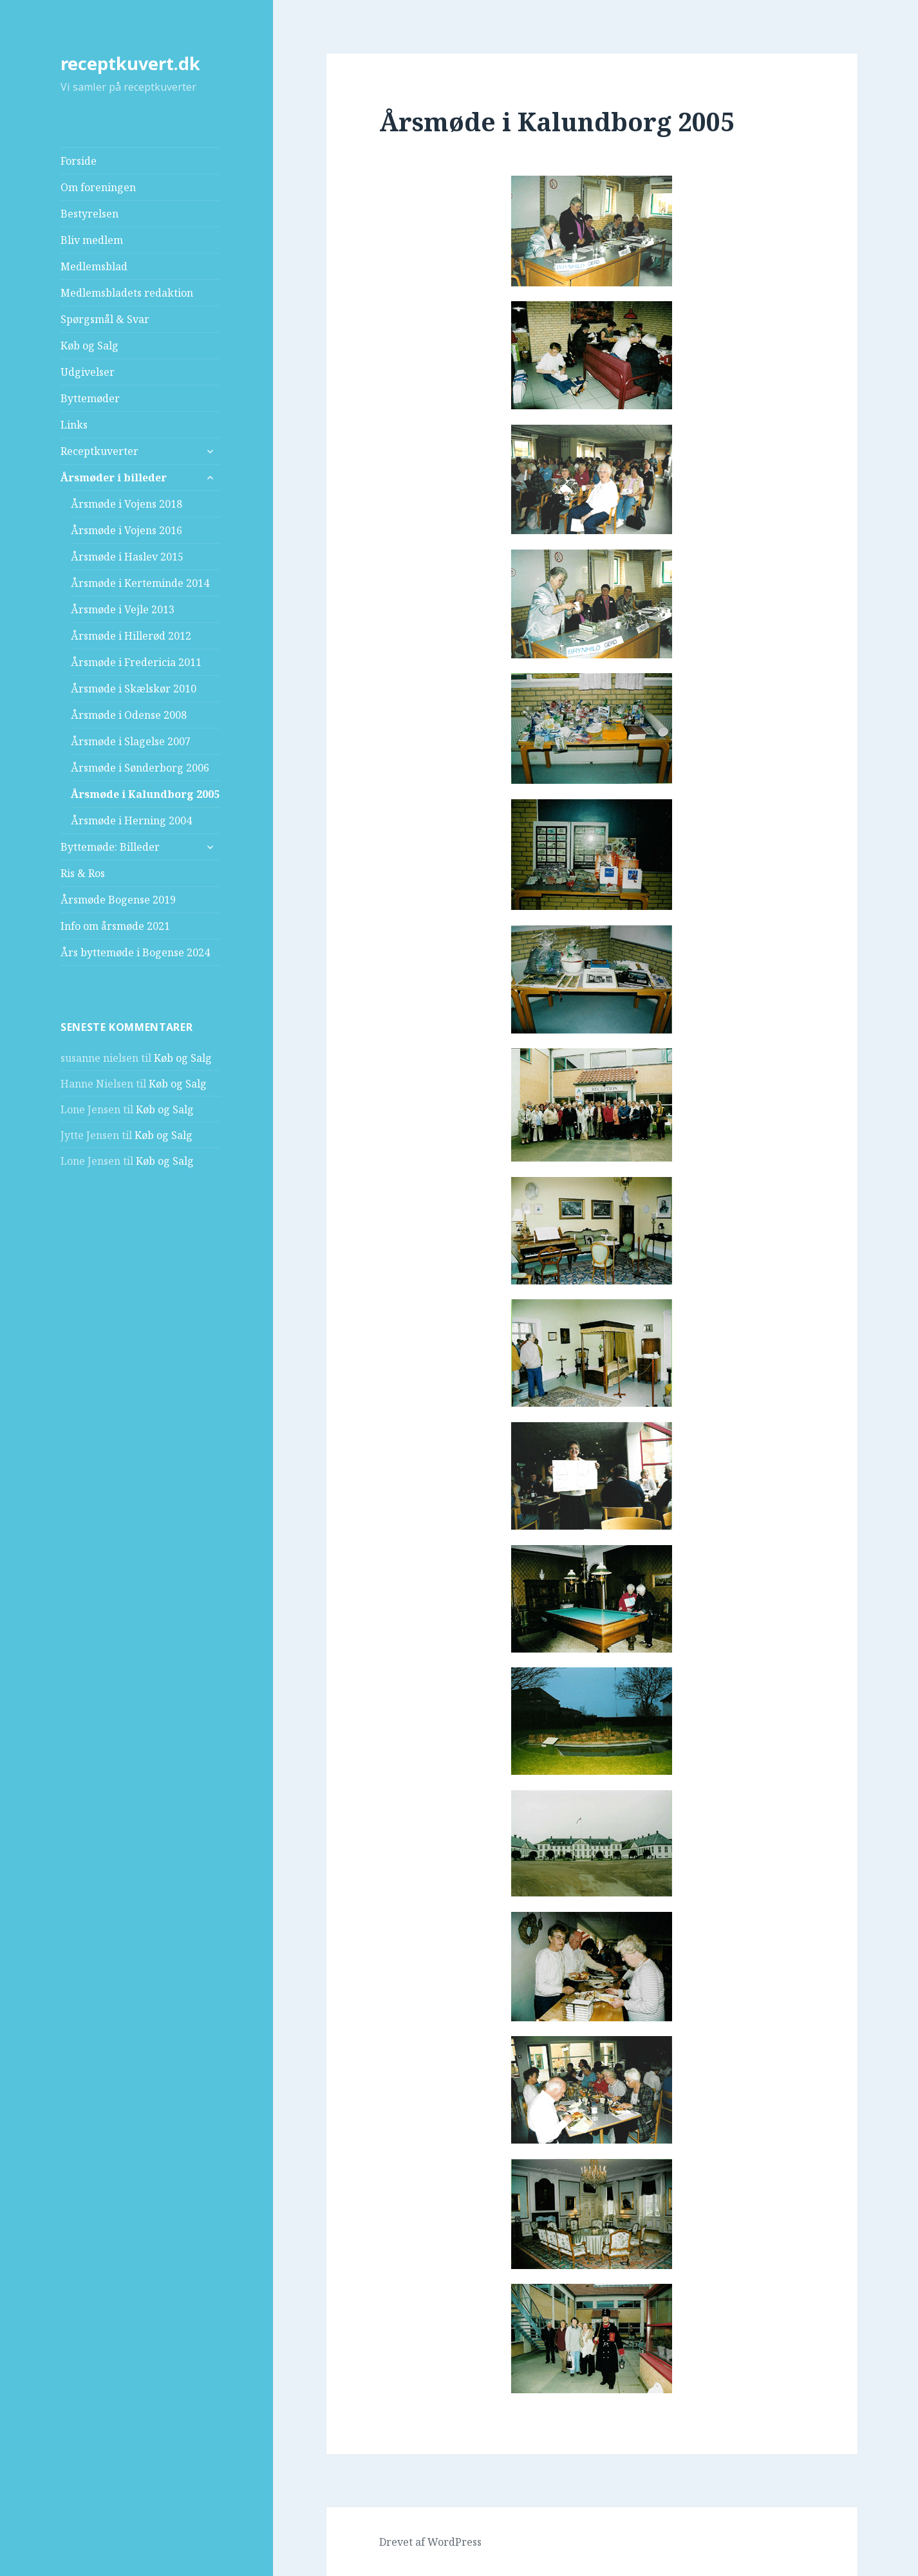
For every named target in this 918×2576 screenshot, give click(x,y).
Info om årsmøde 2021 (115, 926)
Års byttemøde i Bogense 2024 (135, 952)
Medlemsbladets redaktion (127, 293)
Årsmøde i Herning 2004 (131, 820)
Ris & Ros (83, 873)
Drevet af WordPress (430, 2542)
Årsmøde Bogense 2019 (118, 900)
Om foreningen (98, 187)
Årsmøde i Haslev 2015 (127, 557)
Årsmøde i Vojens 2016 (126, 530)
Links (74, 425)
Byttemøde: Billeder (110, 847)
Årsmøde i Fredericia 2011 (136, 662)
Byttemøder (90, 398)
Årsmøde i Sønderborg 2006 (140, 768)
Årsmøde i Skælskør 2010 (133, 688)
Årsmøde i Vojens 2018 (126, 504)
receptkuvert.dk (130, 63)
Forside (79, 161)
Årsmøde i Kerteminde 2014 (140, 583)
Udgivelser (88, 372)
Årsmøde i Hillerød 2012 (131, 636)
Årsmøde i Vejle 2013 (122, 609)
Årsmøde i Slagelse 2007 (131, 741)
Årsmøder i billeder (114, 477)
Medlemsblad (94, 266)
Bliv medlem (92, 240)
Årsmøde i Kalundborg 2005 (145, 794)
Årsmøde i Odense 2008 (129, 715)
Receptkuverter (99, 451)
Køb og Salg (89, 345)
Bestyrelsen (89, 214)
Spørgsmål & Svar (105, 319)
